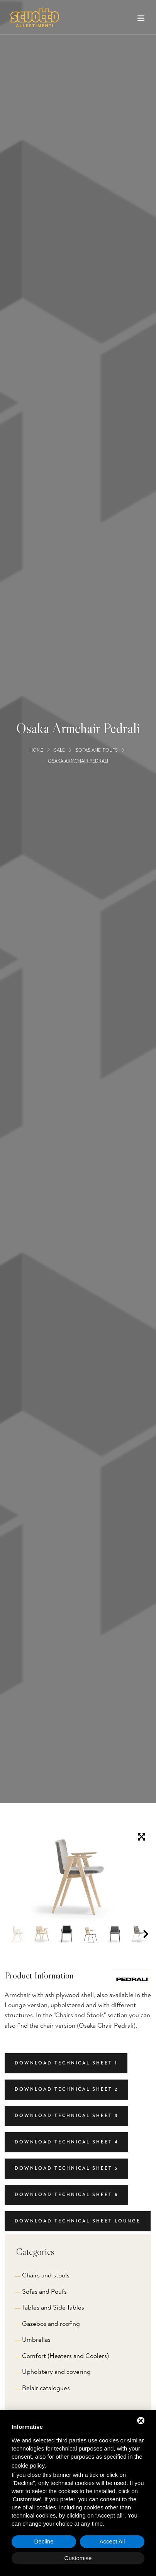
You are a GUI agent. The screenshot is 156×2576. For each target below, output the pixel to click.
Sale (59, 750)
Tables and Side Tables (53, 2307)
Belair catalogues (46, 2388)
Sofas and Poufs (97, 750)
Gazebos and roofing (51, 2324)
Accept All (112, 2541)
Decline (43, 2541)
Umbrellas (36, 2340)
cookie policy (28, 2465)
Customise (78, 2558)
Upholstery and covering (56, 2372)
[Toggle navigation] (141, 19)
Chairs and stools (46, 2275)
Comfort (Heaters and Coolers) (65, 2356)
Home (36, 750)
